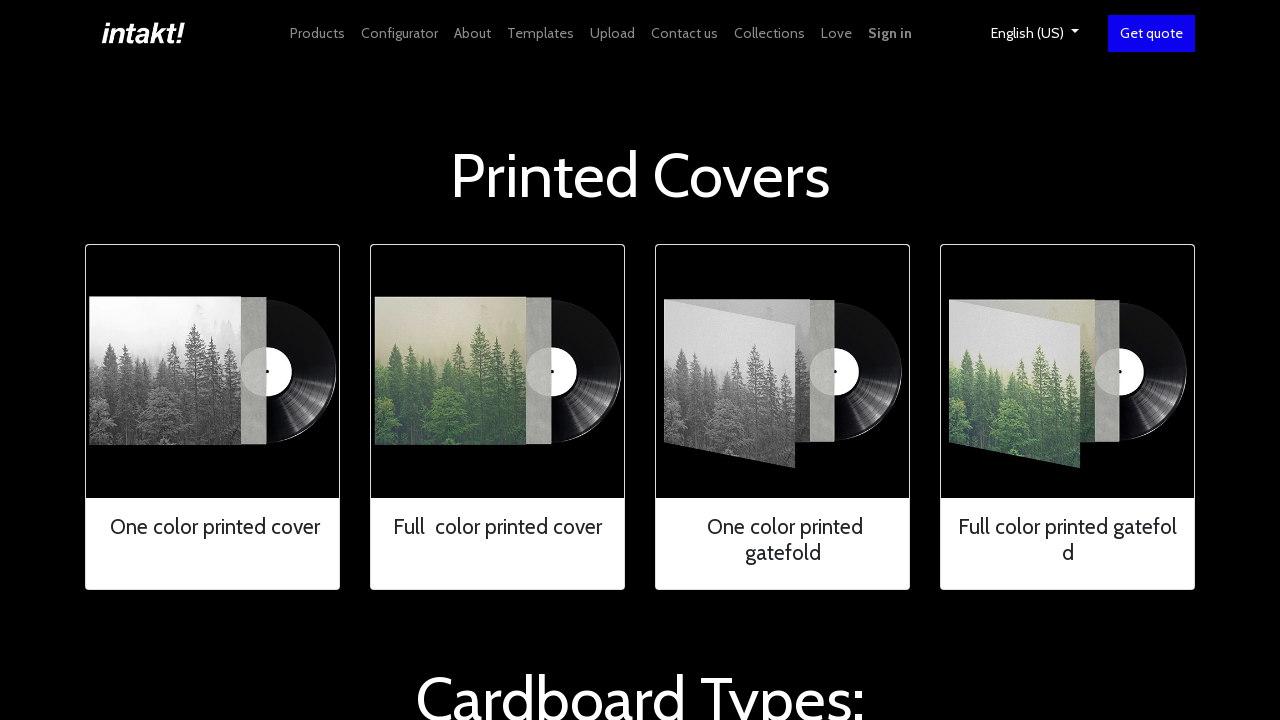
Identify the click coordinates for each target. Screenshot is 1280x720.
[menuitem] (317, 33)
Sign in (890, 33)
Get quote (1151, 33)
